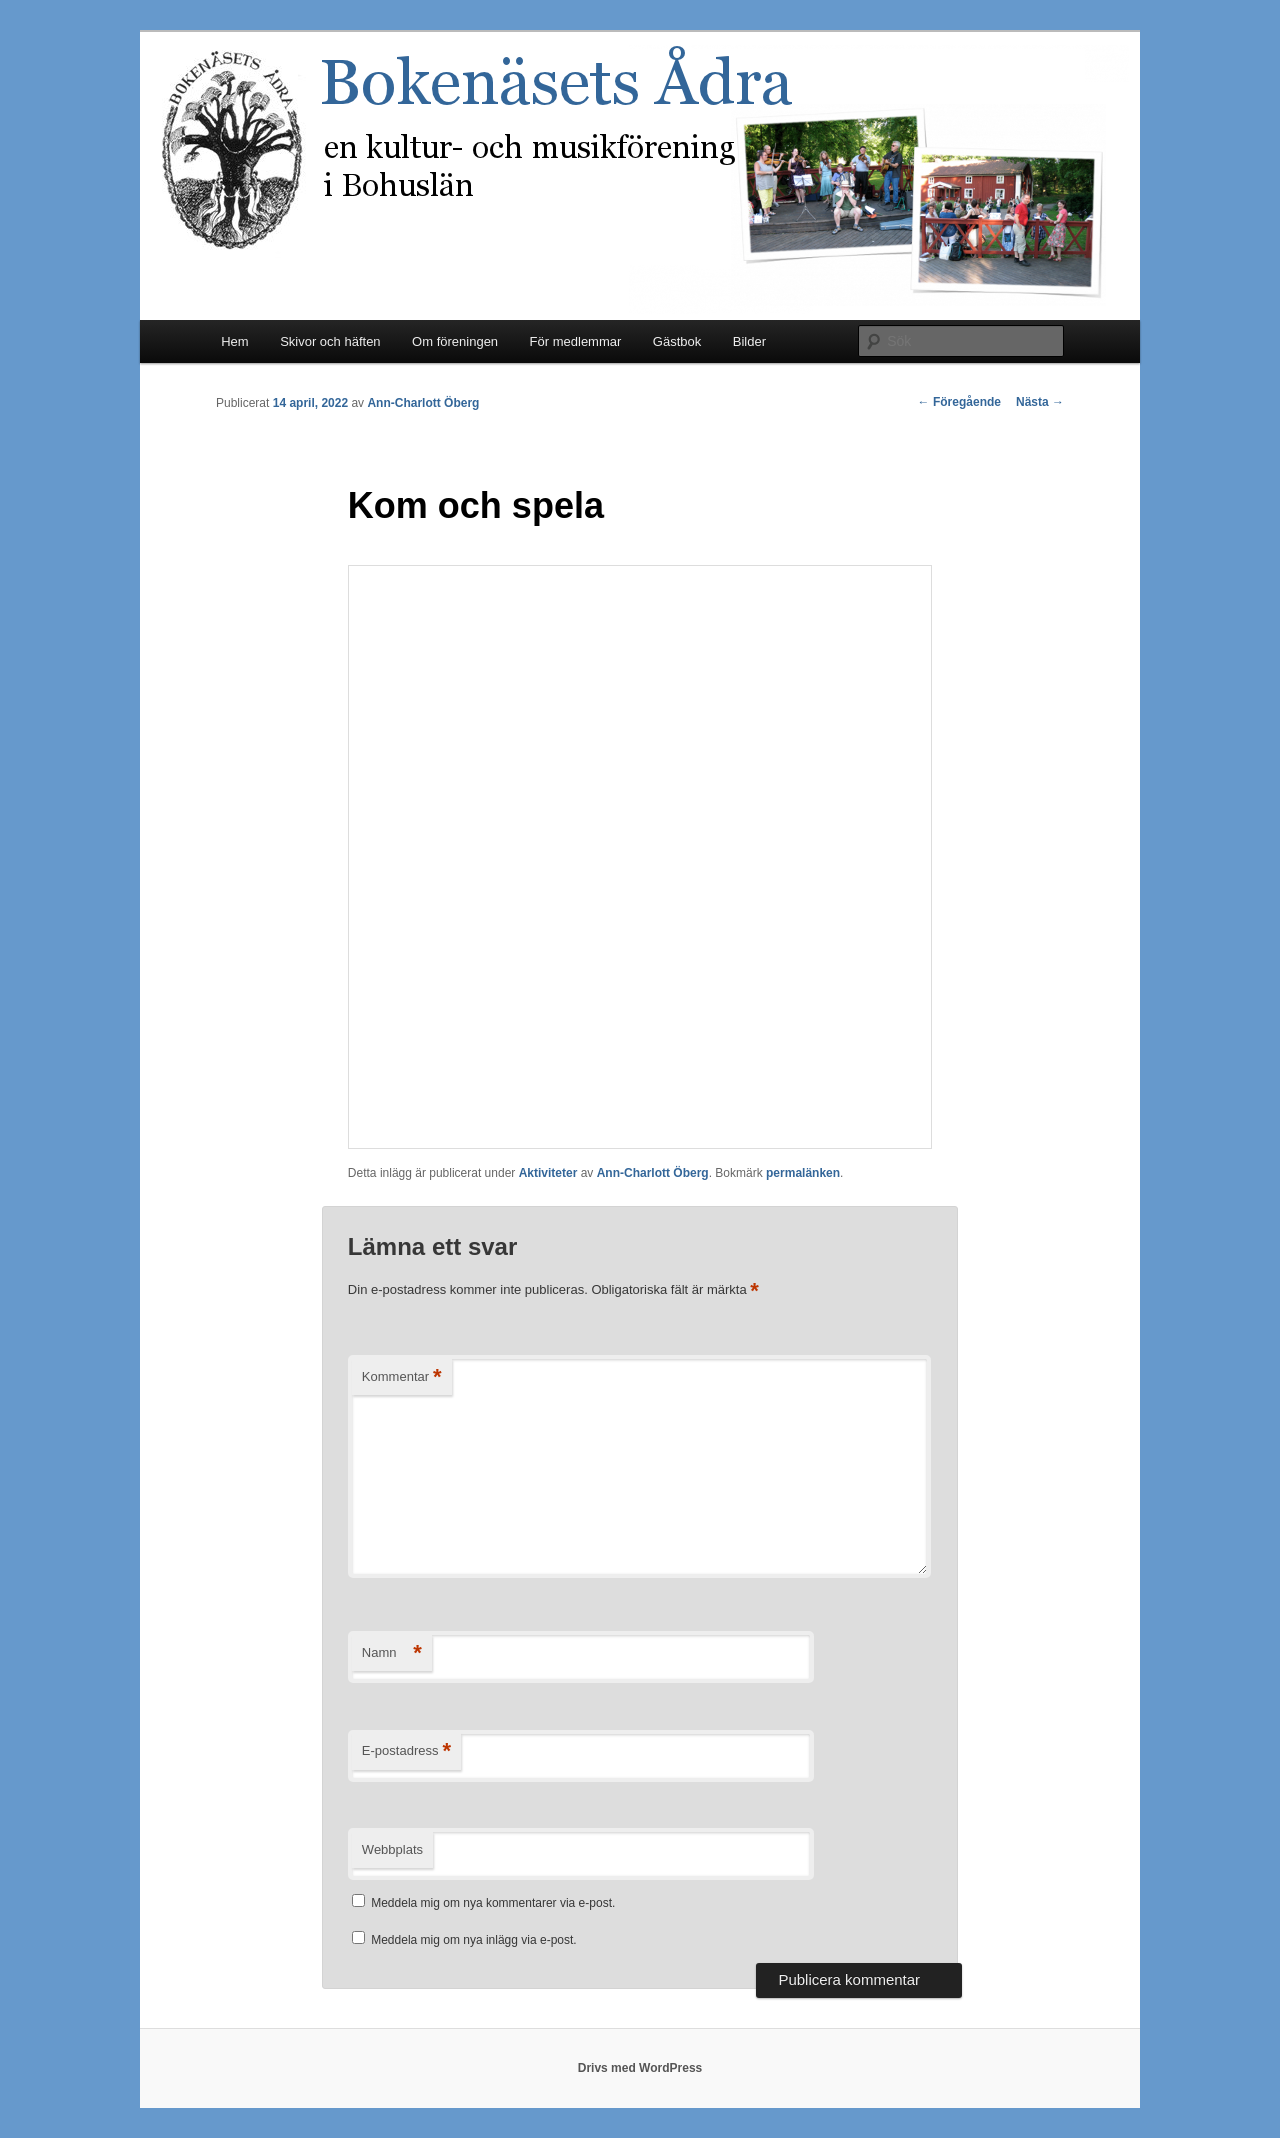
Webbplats (392, 1849)
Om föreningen (455, 341)
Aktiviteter (548, 1173)
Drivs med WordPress (640, 2068)
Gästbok (677, 341)
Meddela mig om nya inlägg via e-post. (473, 1940)
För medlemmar (576, 341)
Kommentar (402, 1377)
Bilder (749, 341)
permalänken (803, 1173)
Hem (234, 341)
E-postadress (406, 1751)
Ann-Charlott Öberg (423, 403)
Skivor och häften (330, 341)
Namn (392, 1653)
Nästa (1040, 402)
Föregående (959, 402)
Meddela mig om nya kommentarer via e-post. (493, 1903)
